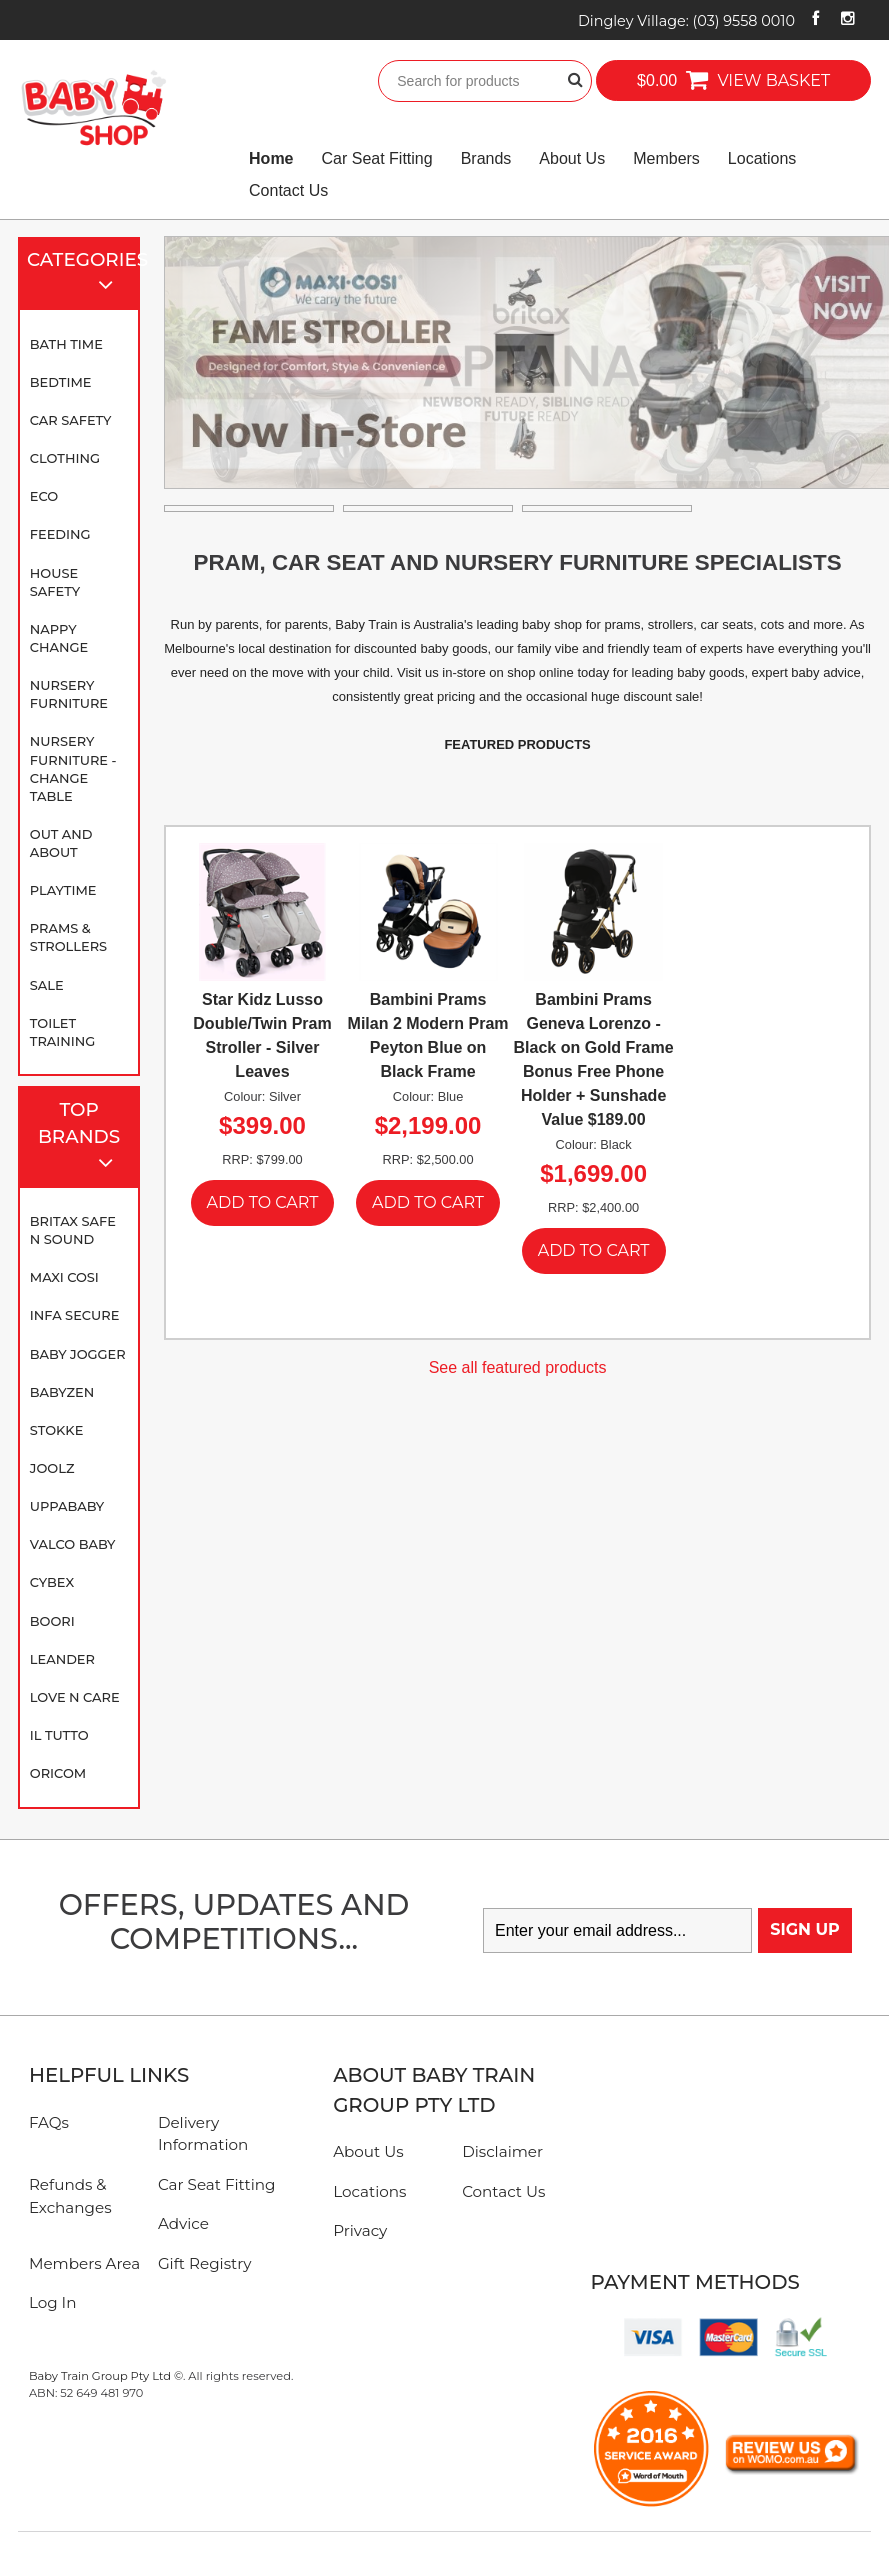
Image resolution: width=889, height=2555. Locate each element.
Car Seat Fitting (377, 158)
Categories (83, 274)
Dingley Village (686, 21)
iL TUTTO (59, 1735)
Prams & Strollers (68, 937)
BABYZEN (62, 1392)
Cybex (52, 1582)
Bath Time (66, 344)
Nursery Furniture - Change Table (73, 768)
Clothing (65, 458)
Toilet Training (63, 1032)
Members (666, 158)
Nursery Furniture (69, 694)
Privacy (360, 2230)
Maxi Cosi (64, 1277)
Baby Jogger (78, 1354)
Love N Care (75, 1697)
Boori (52, 1621)
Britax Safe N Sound (73, 1230)
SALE (47, 985)
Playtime (63, 890)
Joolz (52, 1468)
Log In (53, 2302)
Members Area (84, 2263)
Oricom (58, 1773)
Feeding (60, 534)
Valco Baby (73, 1544)
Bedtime (61, 382)
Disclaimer (502, 2151)
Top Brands (84, 1138)
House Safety (55, 582)
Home (271, 158)
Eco (44, 496)
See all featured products (518, 1367)
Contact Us (288, 190)
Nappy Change (59, 638)
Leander (62, 1659)
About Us (572, 158)
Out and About (61, 843)
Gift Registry (205, 2263)
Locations (762, 158)
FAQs (49, 2122)
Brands (486, 158)
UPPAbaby (67, 1506)
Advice (183, 2223)
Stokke (57, 1430)
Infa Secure (75, 1315)
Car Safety (71, 420)
